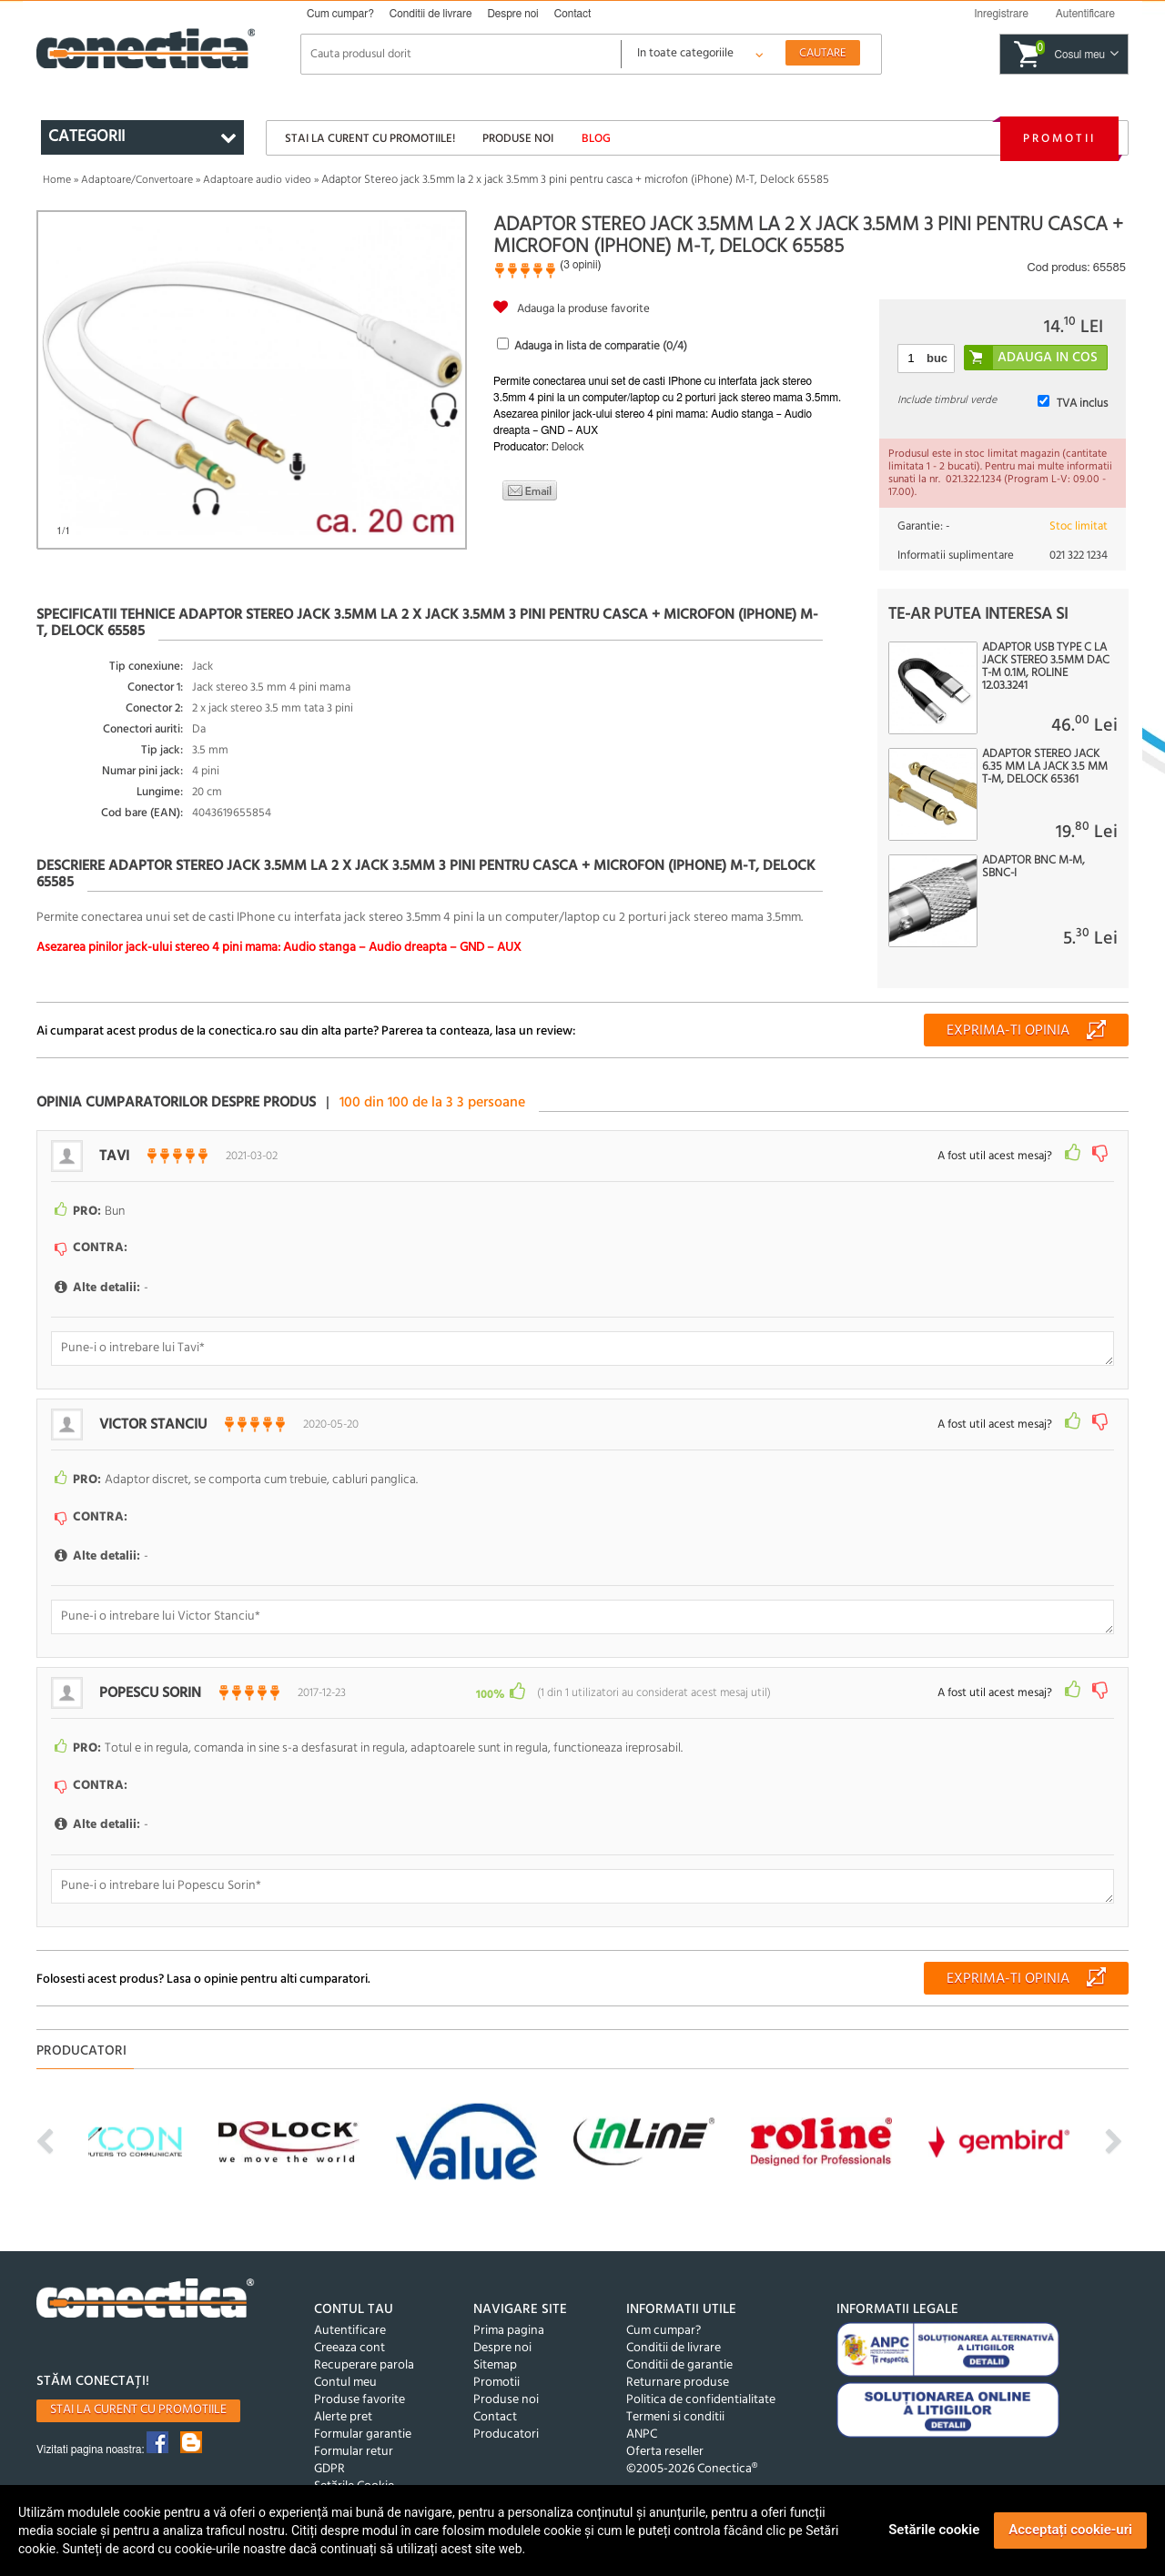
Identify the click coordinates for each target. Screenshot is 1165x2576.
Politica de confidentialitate (700, 2399)
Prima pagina (508, 2330)
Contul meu (345, 2382)
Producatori (506, 2434)
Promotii (1059, 138)
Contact (573, 13)
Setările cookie (933, 2529)
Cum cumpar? (340, 13)
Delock (568, 446)
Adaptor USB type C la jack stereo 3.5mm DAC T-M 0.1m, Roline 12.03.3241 (1045, 666)
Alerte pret (343, 2417)
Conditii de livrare (431, 13)
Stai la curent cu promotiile (138, 2409)
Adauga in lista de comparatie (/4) (600, 346)
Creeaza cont (349, 2348)
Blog (596, 138)
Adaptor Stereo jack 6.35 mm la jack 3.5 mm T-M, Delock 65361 (1045, 767)
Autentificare (350, 2330)
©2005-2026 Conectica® (691, 2469)
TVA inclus (1082, 403)
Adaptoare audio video (257, 180)
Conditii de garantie (679, 2365)
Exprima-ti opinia (1008, 1031)
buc (937, 358)
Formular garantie (362, 2434)
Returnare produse (677, 2382)
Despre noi (512, 13)
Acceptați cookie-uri (1070, 2529)
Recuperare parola (364, 2365)
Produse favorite (359, 2399)
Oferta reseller (665, 2451)
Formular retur (353, 2451)
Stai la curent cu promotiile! (370, 138)
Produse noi (517, 138)
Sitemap (495, 2365)
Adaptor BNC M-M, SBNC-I (1033, 867)
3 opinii (580, 264)
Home (57, 180)
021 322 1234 (1078, 555)
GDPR (329, 2469)
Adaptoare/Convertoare (137, 180)
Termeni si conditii (675, 2417)
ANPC (641, 2434)
